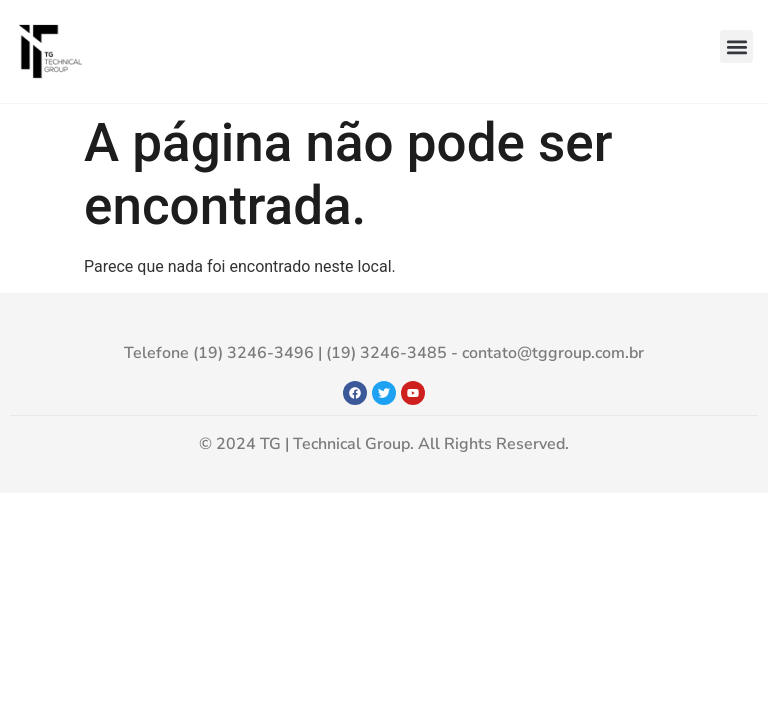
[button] (736, 46)
